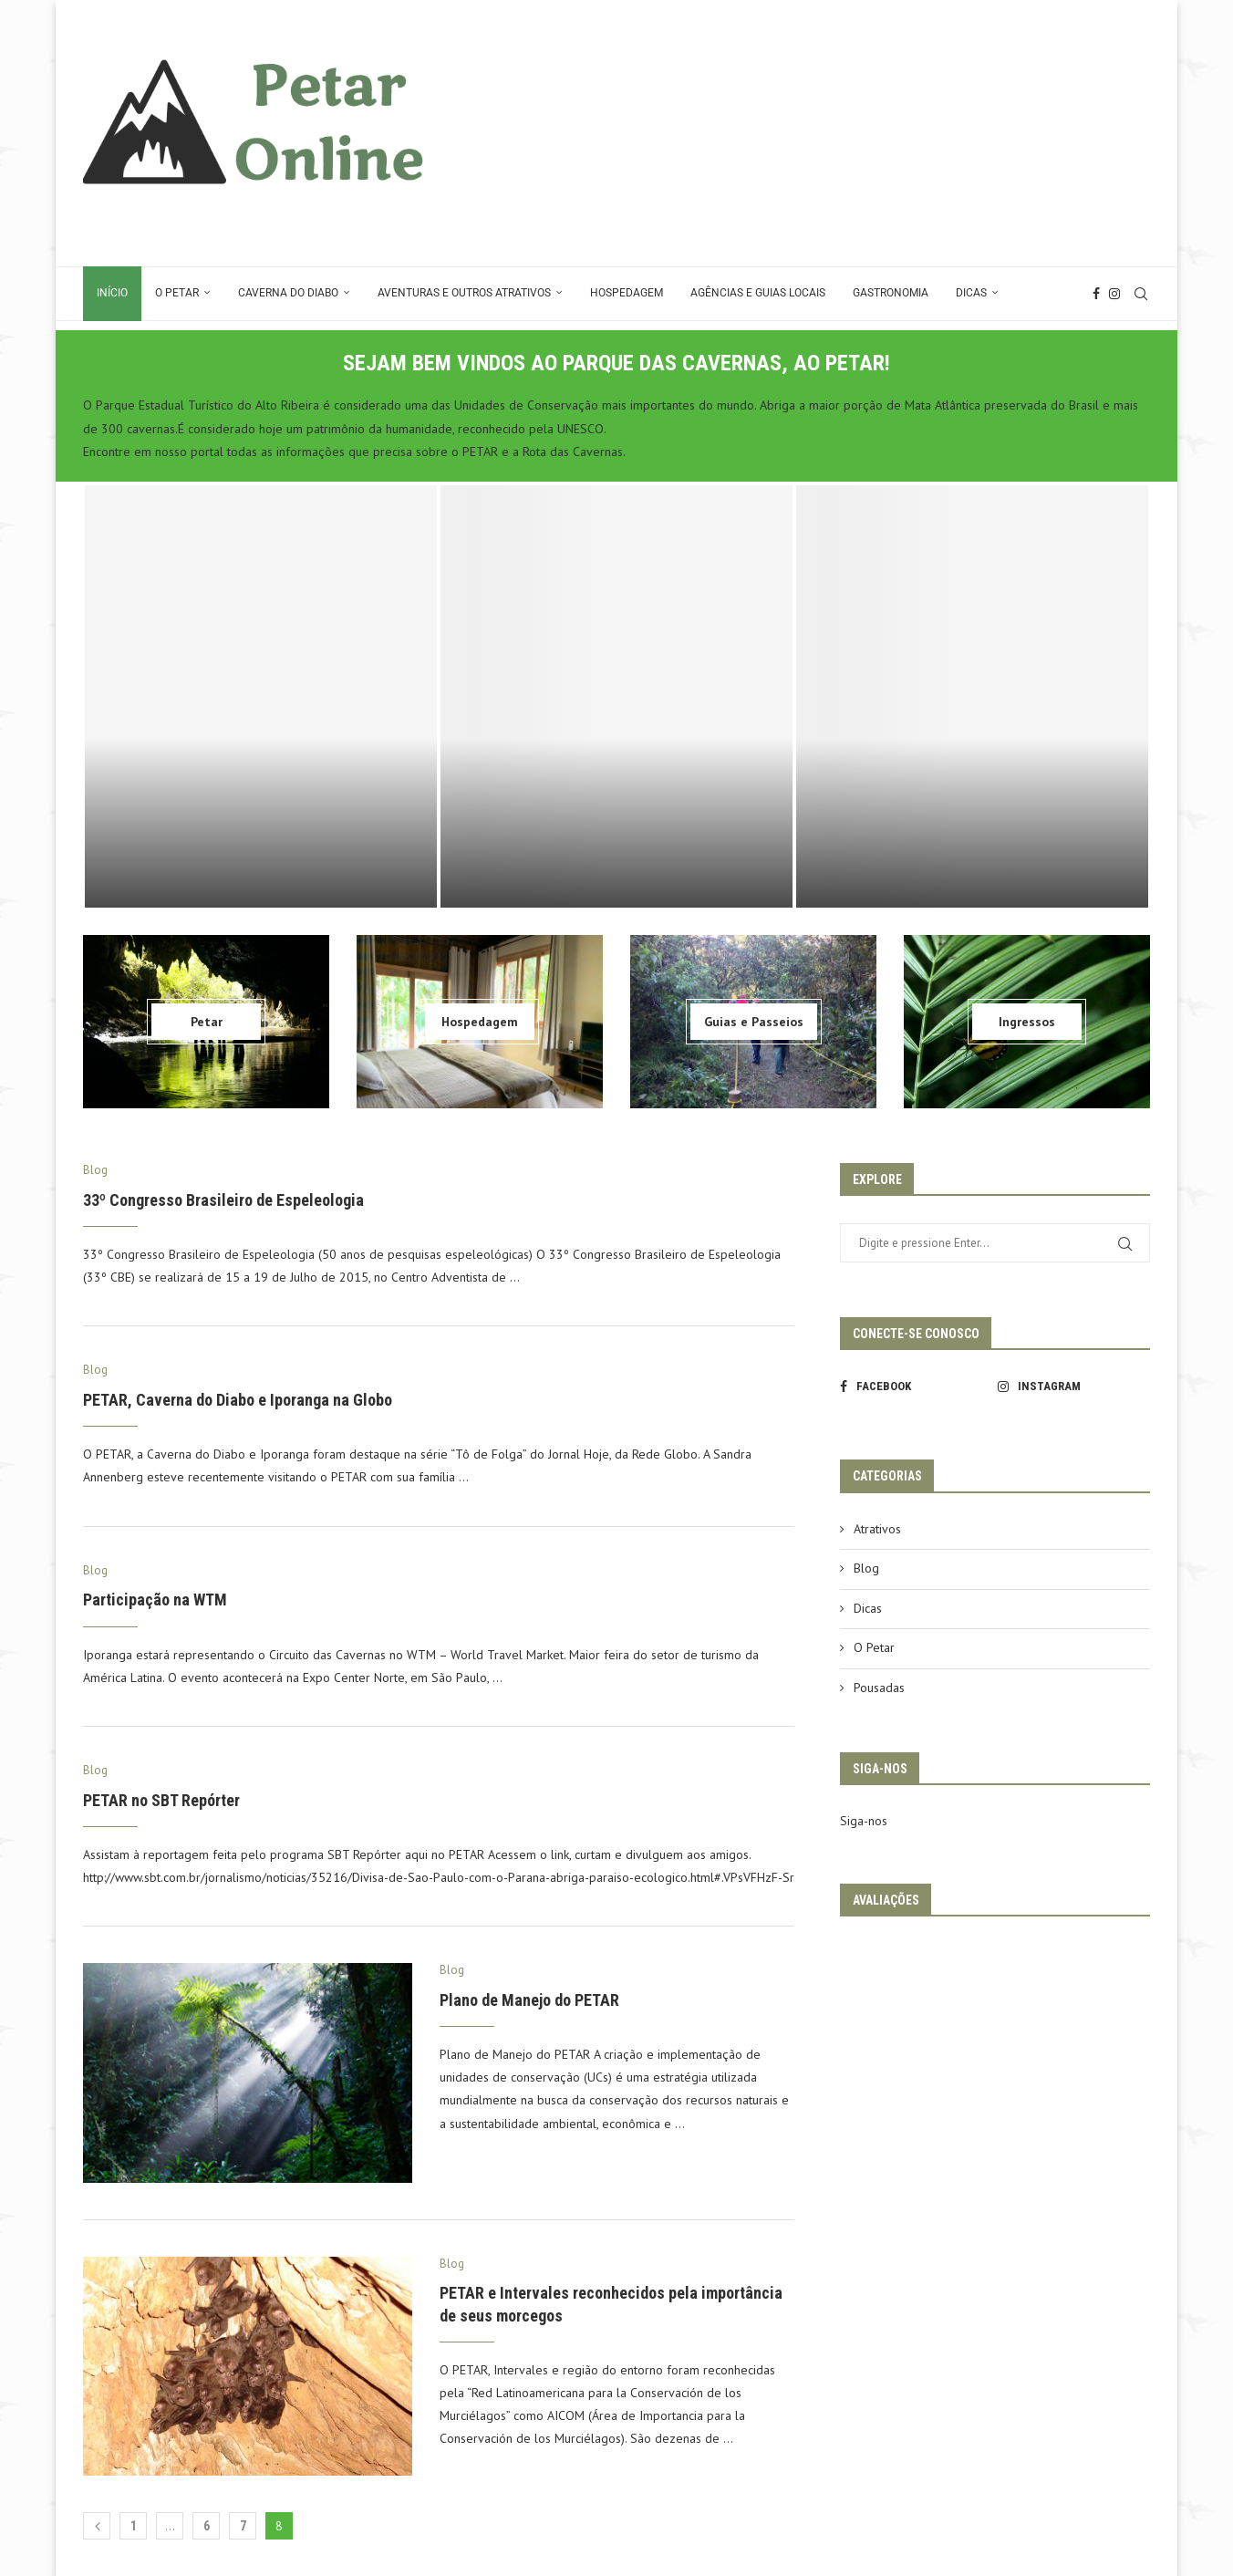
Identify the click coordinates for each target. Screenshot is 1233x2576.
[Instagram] (1114, 293)
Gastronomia (890, 292)
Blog (866, 1568)
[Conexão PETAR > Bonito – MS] (616, 696)
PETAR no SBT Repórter (161, 1800)
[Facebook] (1096, 293)
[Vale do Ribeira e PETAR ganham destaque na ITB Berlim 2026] (261, 696)
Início (112, 292)
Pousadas (879, 1687)
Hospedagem (626, 292)
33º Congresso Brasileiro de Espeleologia (223, 1200)
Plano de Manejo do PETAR (529, 2000)
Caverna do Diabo (288, 292)
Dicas (971, 292)
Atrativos (877, 1529)
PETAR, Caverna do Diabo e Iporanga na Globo (237, 1399)
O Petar (177, 292)
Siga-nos (863, 1821)
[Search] (1141, 293)
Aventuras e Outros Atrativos (464, 292)
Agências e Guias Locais (757, 292)
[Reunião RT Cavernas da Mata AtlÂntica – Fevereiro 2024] (972, 696)
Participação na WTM (155, 1599)
